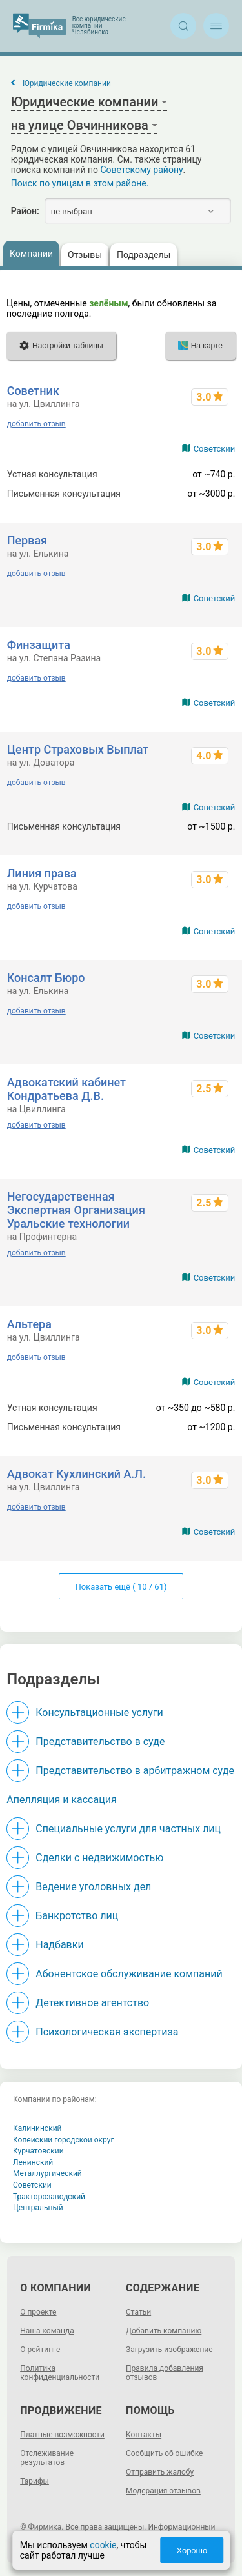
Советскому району (142, 170)
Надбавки (59, 1945)
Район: (25, 211)
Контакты (143, 2434)
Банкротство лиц (76, 1916)
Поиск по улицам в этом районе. (80, 183)
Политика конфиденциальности (59, 2373)
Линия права (42, 873)
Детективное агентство (92, 2003)
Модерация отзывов (163, 2490)
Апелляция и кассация (61, 1799)
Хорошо (191, 2550)
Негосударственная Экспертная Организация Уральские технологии (76, 1210)
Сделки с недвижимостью (99, 1858)
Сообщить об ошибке (164, 2453)
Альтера (29, 1324)
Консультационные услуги (99, 1712)
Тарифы (34, 2481)
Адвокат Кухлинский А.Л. (76, 1474)
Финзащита (38, 645)
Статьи (138, 2312)
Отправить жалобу (160, 2472)
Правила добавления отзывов (164, 2373)
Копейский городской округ (63, 2139)
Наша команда (47, 2330)
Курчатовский (38, 2150)
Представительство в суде (100, 1741)
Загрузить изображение (169, 2349)
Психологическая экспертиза (106, 2032)
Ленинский (33, 2162)
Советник (33, 390)
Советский (215, 449)
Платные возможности (62, 2434)
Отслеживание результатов (47, 2458)
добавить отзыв (36, 423)
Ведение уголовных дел (93, 1887)
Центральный (38, 2207)
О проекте (38, 2312)
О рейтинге (40, 2349)
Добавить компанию (163, 2330)
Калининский (37, 2128)
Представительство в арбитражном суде (134, 1770)
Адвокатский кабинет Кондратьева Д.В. (66, 1089)
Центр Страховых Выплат (78, 749)
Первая (27, 540)
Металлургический (47, 2173)
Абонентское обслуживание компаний (128, 1974)
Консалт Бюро (46, 977)
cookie (103, 2545)
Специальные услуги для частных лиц (128, 1828)
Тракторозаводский (49, 2196)
